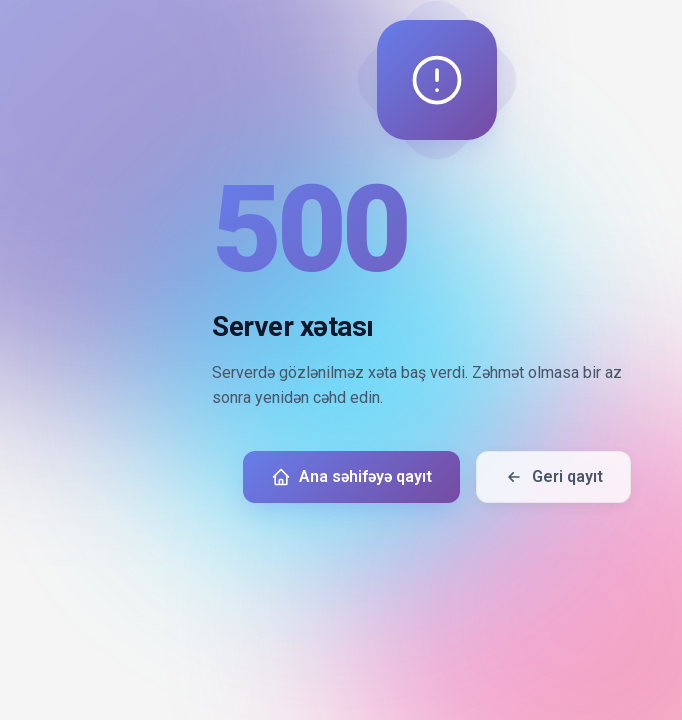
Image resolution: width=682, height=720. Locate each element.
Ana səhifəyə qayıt (351, 477)
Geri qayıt (553, 477)
